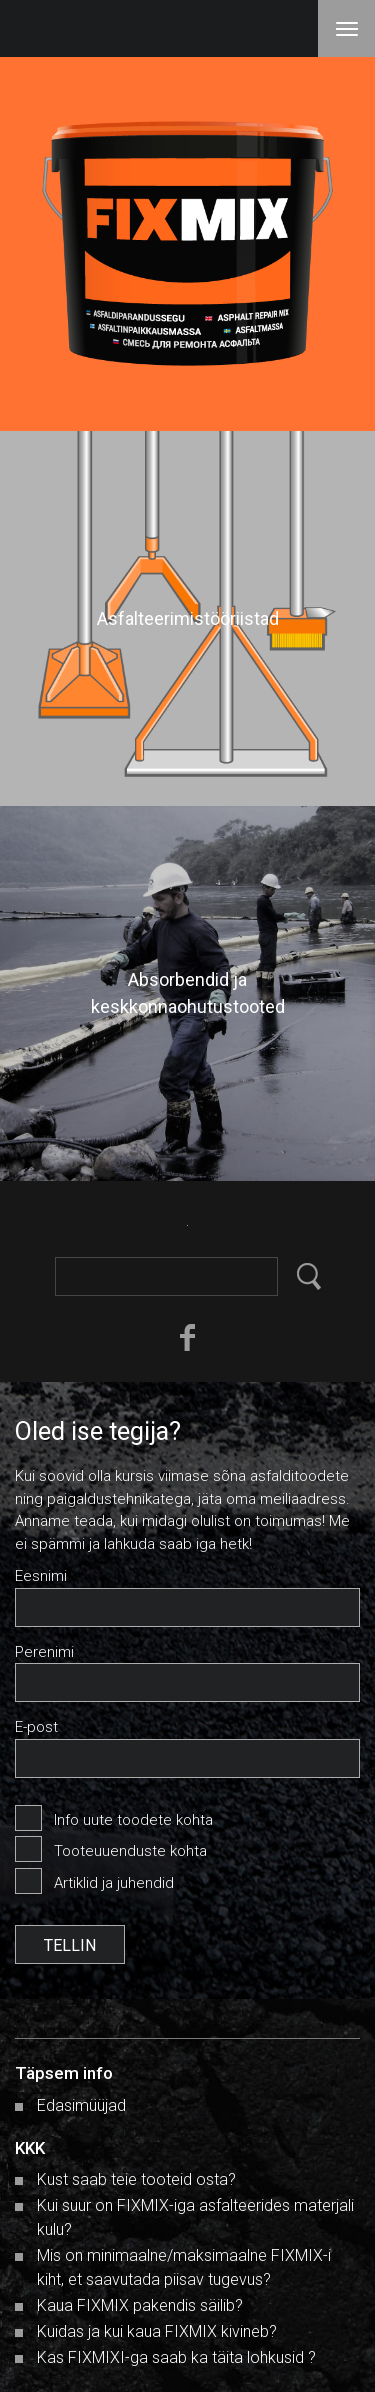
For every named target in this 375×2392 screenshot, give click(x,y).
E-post (36, 1727)
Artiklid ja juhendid (114, 1883)
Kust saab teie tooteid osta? (136, 2179)
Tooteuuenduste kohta (130, 1851)
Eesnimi (41, 1576)
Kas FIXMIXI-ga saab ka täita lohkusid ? (176, 2357)
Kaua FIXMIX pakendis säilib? (140, 2305)
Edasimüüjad (81, 2105)
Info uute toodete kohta (133, 1820)
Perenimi (44, 1652)
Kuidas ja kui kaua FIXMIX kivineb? (157, 2331)
